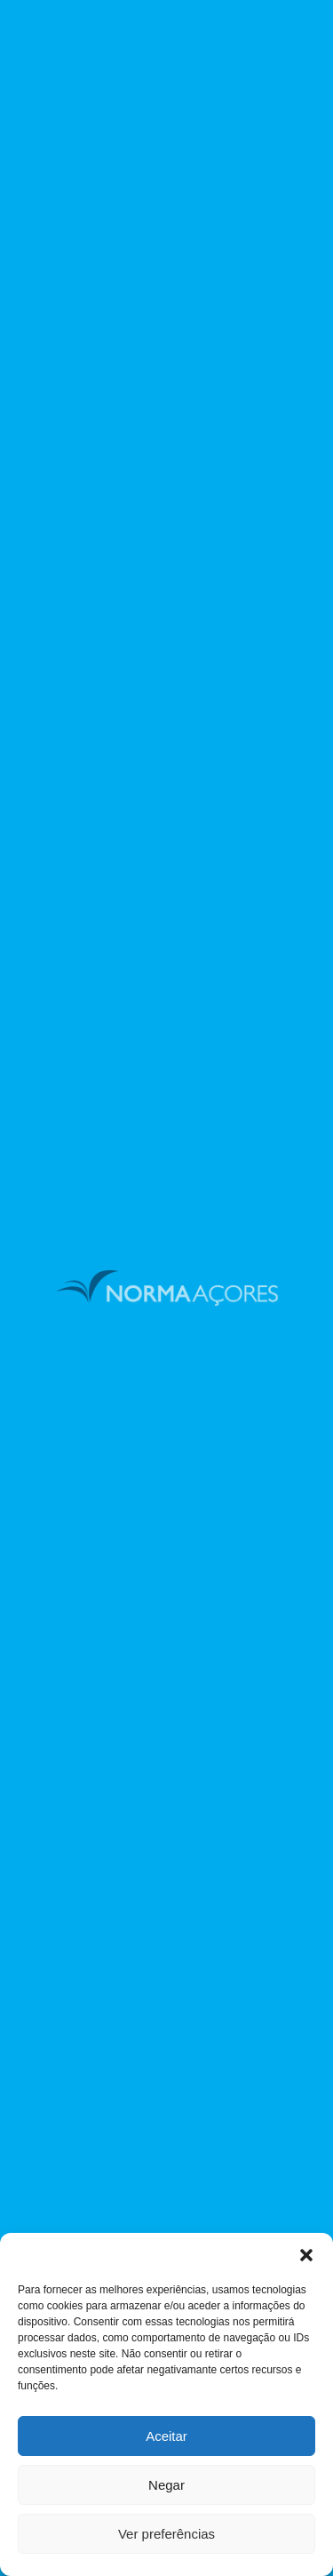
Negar (166, 2484)
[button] (306, 2255)
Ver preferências (166, 2533)
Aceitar (166, 2436)
